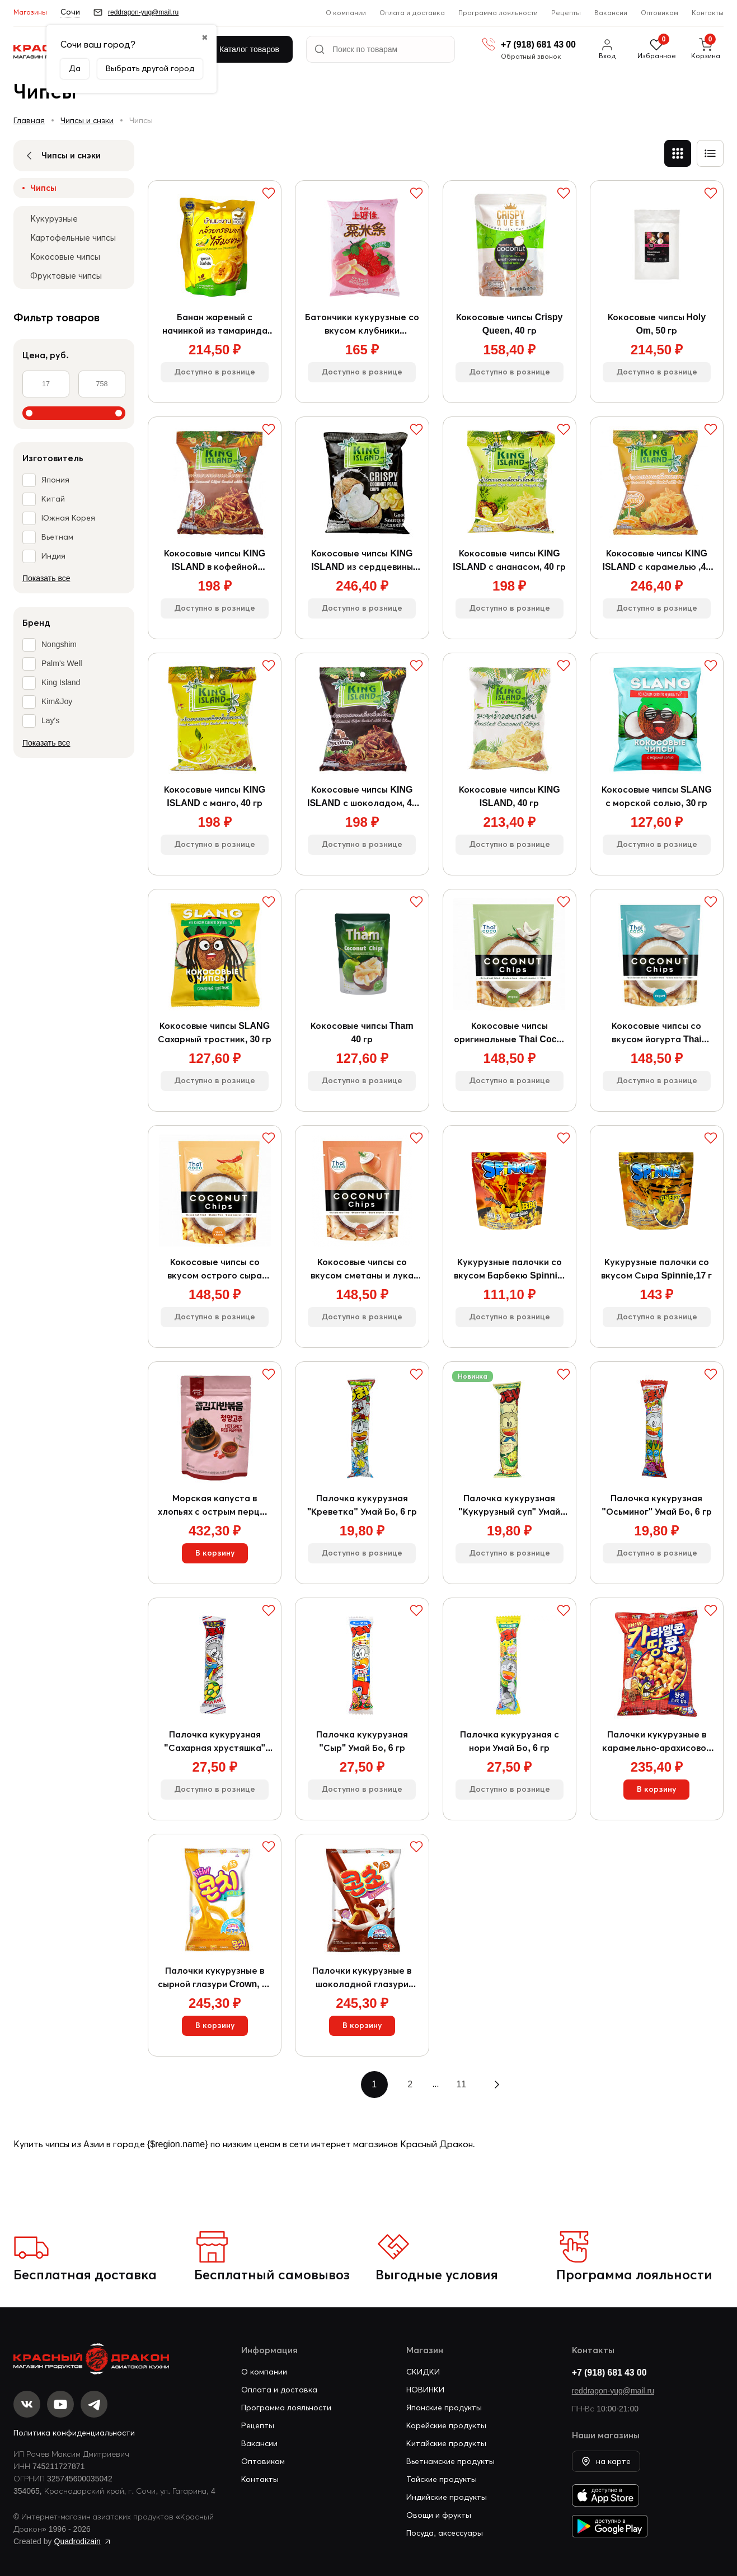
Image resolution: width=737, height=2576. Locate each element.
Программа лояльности (498, 12)
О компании (346, 12)
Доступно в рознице (214, 372)
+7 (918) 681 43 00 (609, 2372)
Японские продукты (444, 2407)
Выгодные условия (436, 2274)
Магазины (30, 12)
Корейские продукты (446, 2425)
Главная (29, 120)
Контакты (708, 12)
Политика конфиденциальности (74, 2433)
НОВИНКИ (425, 2390)
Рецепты (566, 12)
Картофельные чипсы (73, 237)
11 (461, 2084)
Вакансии (610, 12)
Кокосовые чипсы (65, 256)
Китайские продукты (446, 2443)
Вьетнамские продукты (450, 2461)
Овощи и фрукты (438, 2515)
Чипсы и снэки (87, 120)
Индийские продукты (446, 2497)
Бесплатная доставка (85, 2274)
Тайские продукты (441, 2479)
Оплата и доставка (412, 12)
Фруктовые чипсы (66, 275)
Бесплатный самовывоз (272, 2274)
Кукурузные (54, 218)
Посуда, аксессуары (444, 2533)
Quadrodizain (77, 2542)
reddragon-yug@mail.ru (613, 2391)
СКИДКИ (423, 2372)
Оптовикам (659, 12)
